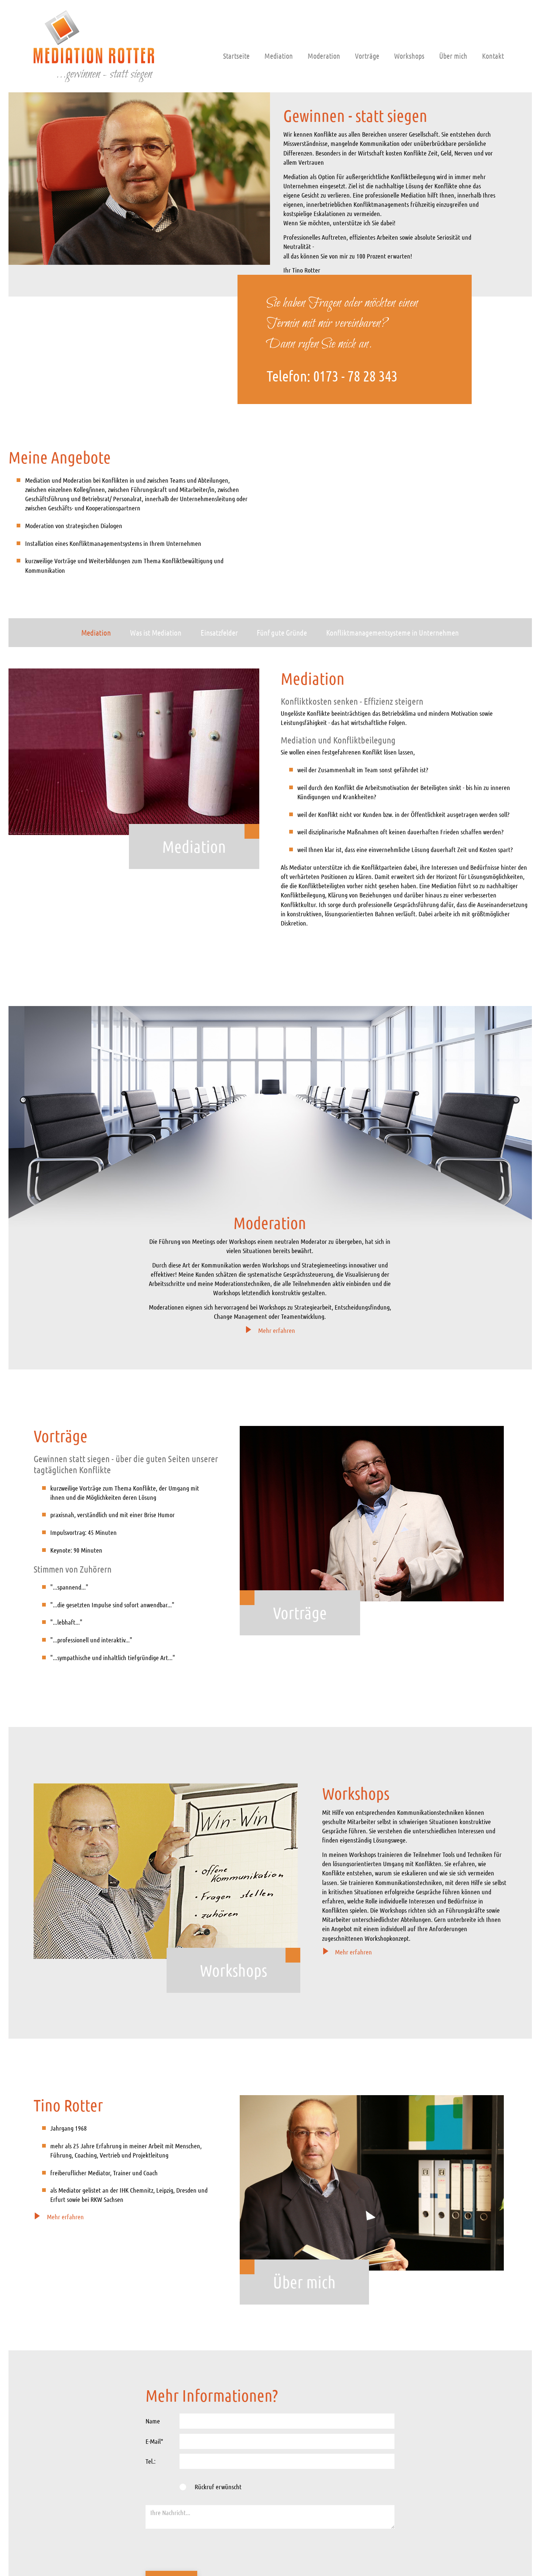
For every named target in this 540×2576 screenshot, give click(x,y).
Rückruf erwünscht (218, 2487)
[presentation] (202, 2551)
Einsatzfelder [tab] (219, 632)
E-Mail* (154, 2441)
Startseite (236, 55)
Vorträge (367, 55)
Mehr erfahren (270, 1330)
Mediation (278, 55)
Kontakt (493, 55)
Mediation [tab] (96, 632)
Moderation (324, 55)
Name (153, 2421)
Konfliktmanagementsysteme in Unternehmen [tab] (392, 632)
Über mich (453, 55)
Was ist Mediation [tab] (155, 632)
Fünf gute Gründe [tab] (282, 632)
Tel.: (150, 2461)
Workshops (409, 55)
